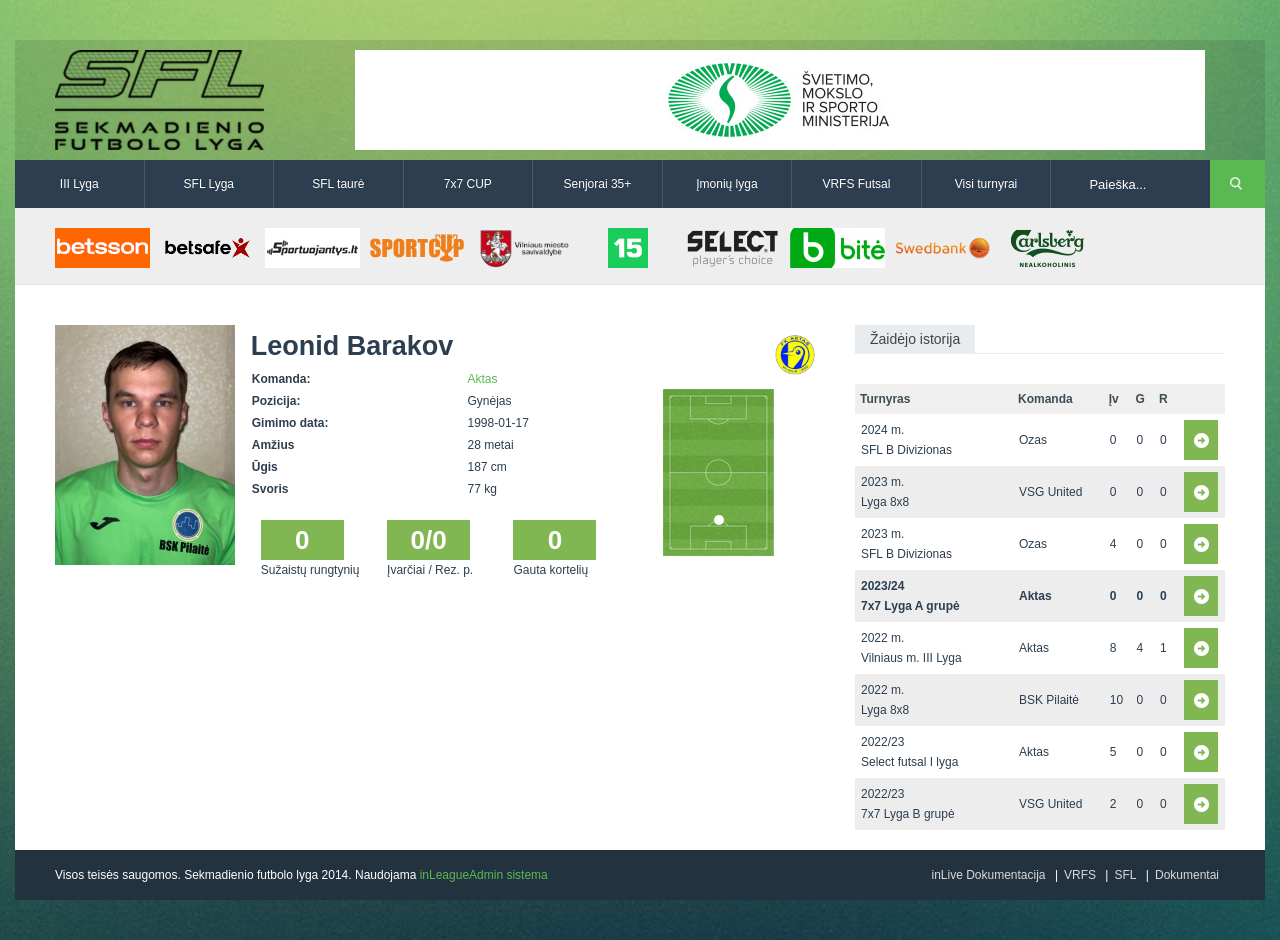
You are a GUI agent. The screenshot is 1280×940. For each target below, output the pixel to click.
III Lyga (79, 184)
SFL (1125, 875)
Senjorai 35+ (598, 184)
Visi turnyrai (986, 184)
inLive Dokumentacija (988, 875)
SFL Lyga (209, 184)
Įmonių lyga (726, 184)
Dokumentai (1187, 875)
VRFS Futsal (856, 184)
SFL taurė (338, 184)
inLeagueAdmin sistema (484, 875)
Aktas (483, 379)
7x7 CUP (468, 184)
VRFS (1080, 875)
